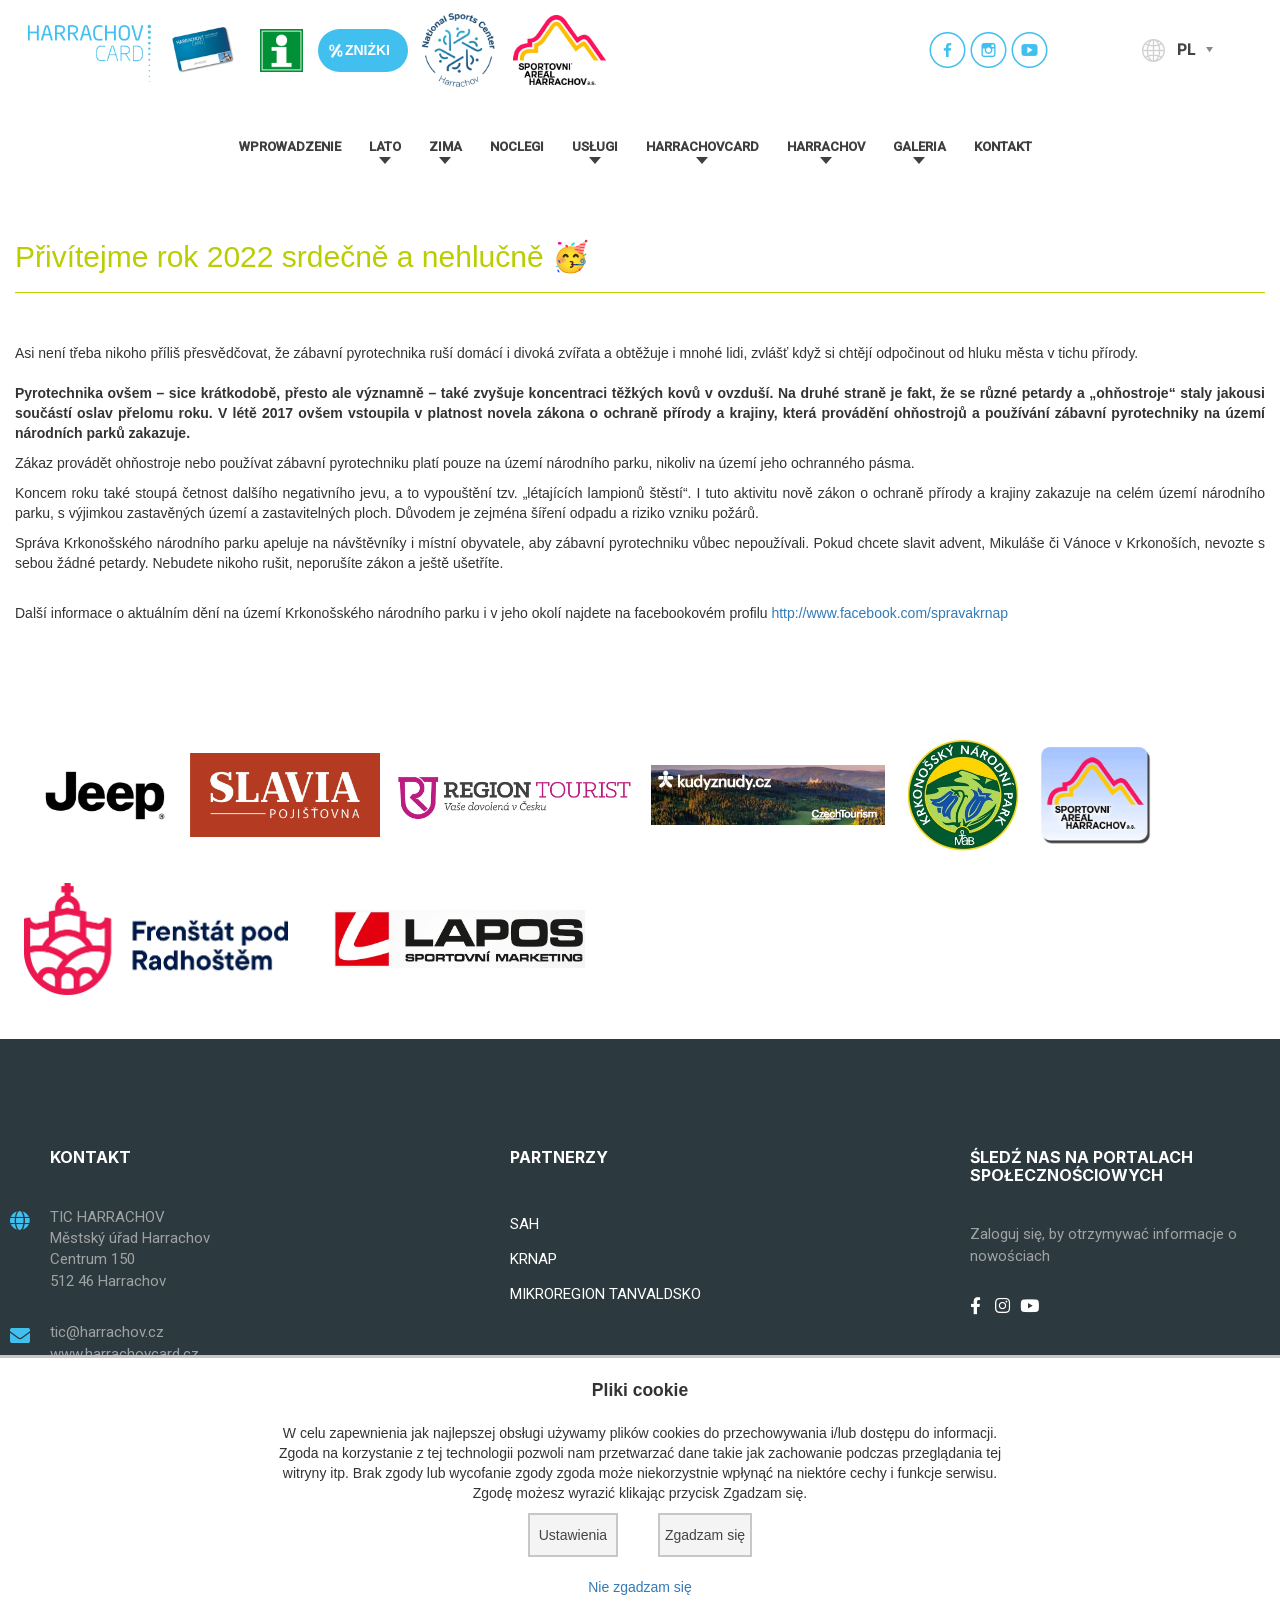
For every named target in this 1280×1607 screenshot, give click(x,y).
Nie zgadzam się (640, 1587)
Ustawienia (573, 1535)
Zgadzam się (705, 1535)
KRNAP (533, 1259)
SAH (524, 1224)
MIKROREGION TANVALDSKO (605, 1294)
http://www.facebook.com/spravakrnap (889, 613)
